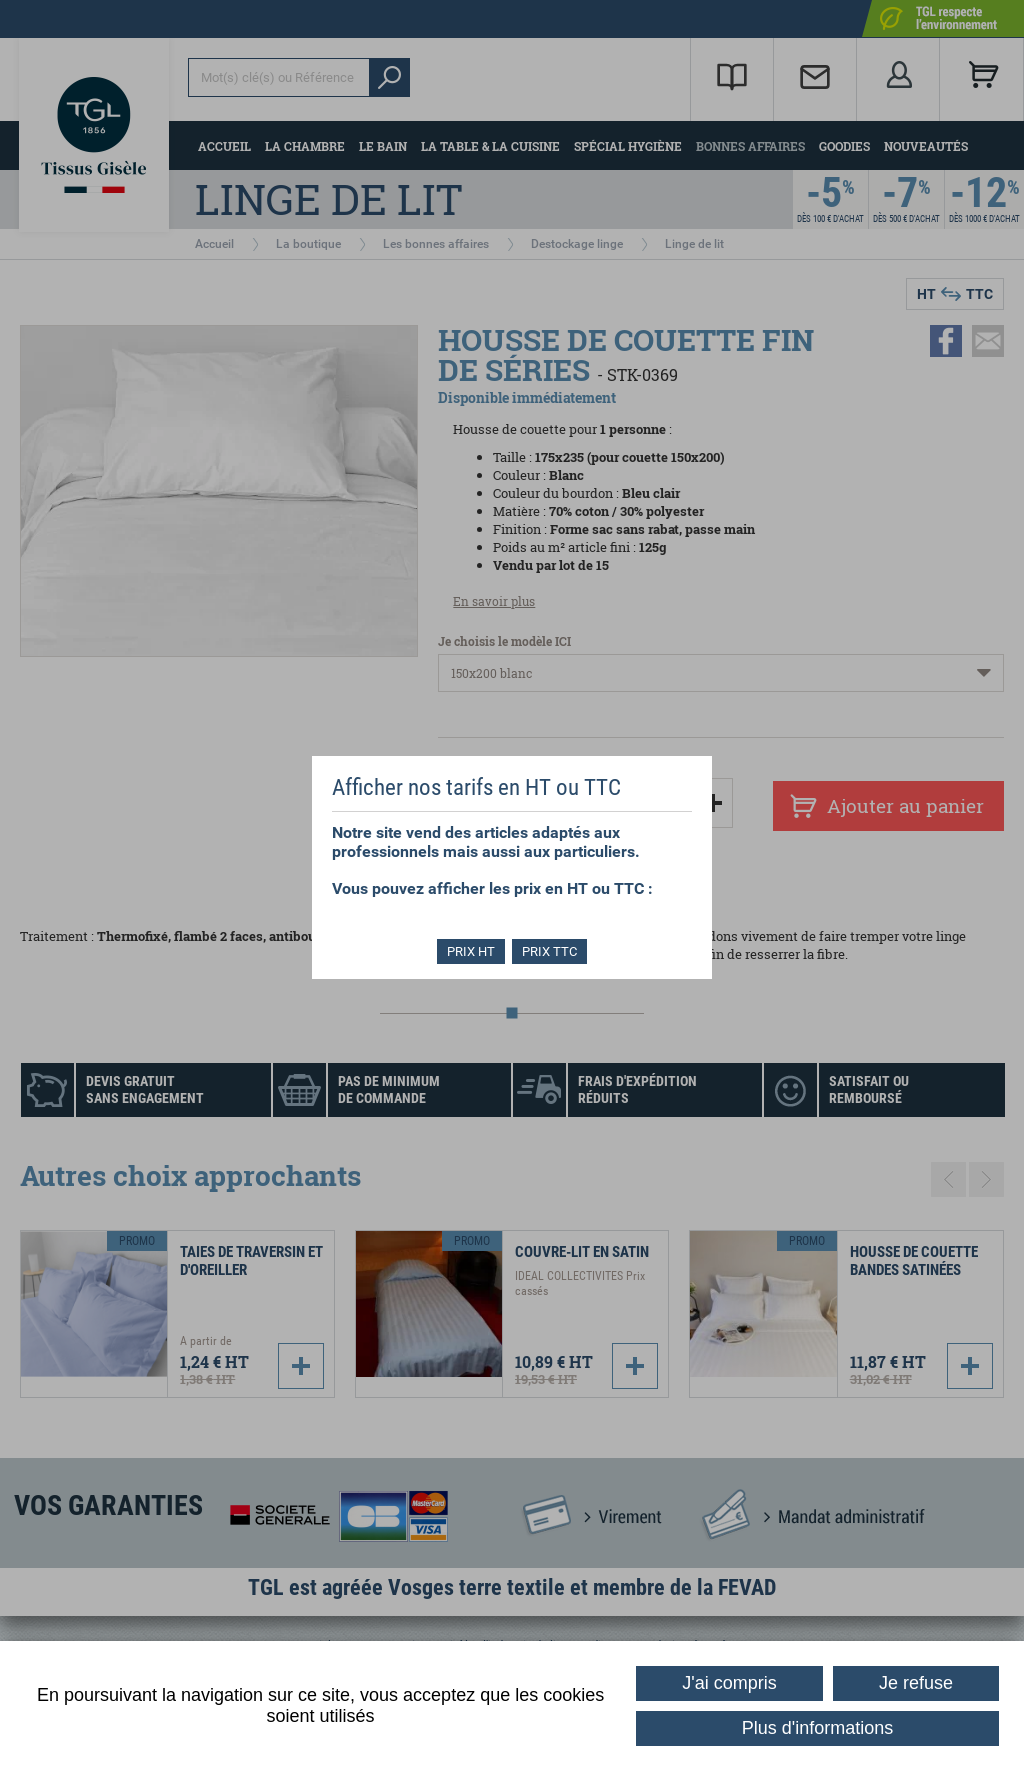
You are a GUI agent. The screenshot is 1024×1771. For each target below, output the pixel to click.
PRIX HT (470, 951)
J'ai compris (729, 1683)
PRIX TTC (551, 951)
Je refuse (916, 1683)
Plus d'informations (818, 1728)
